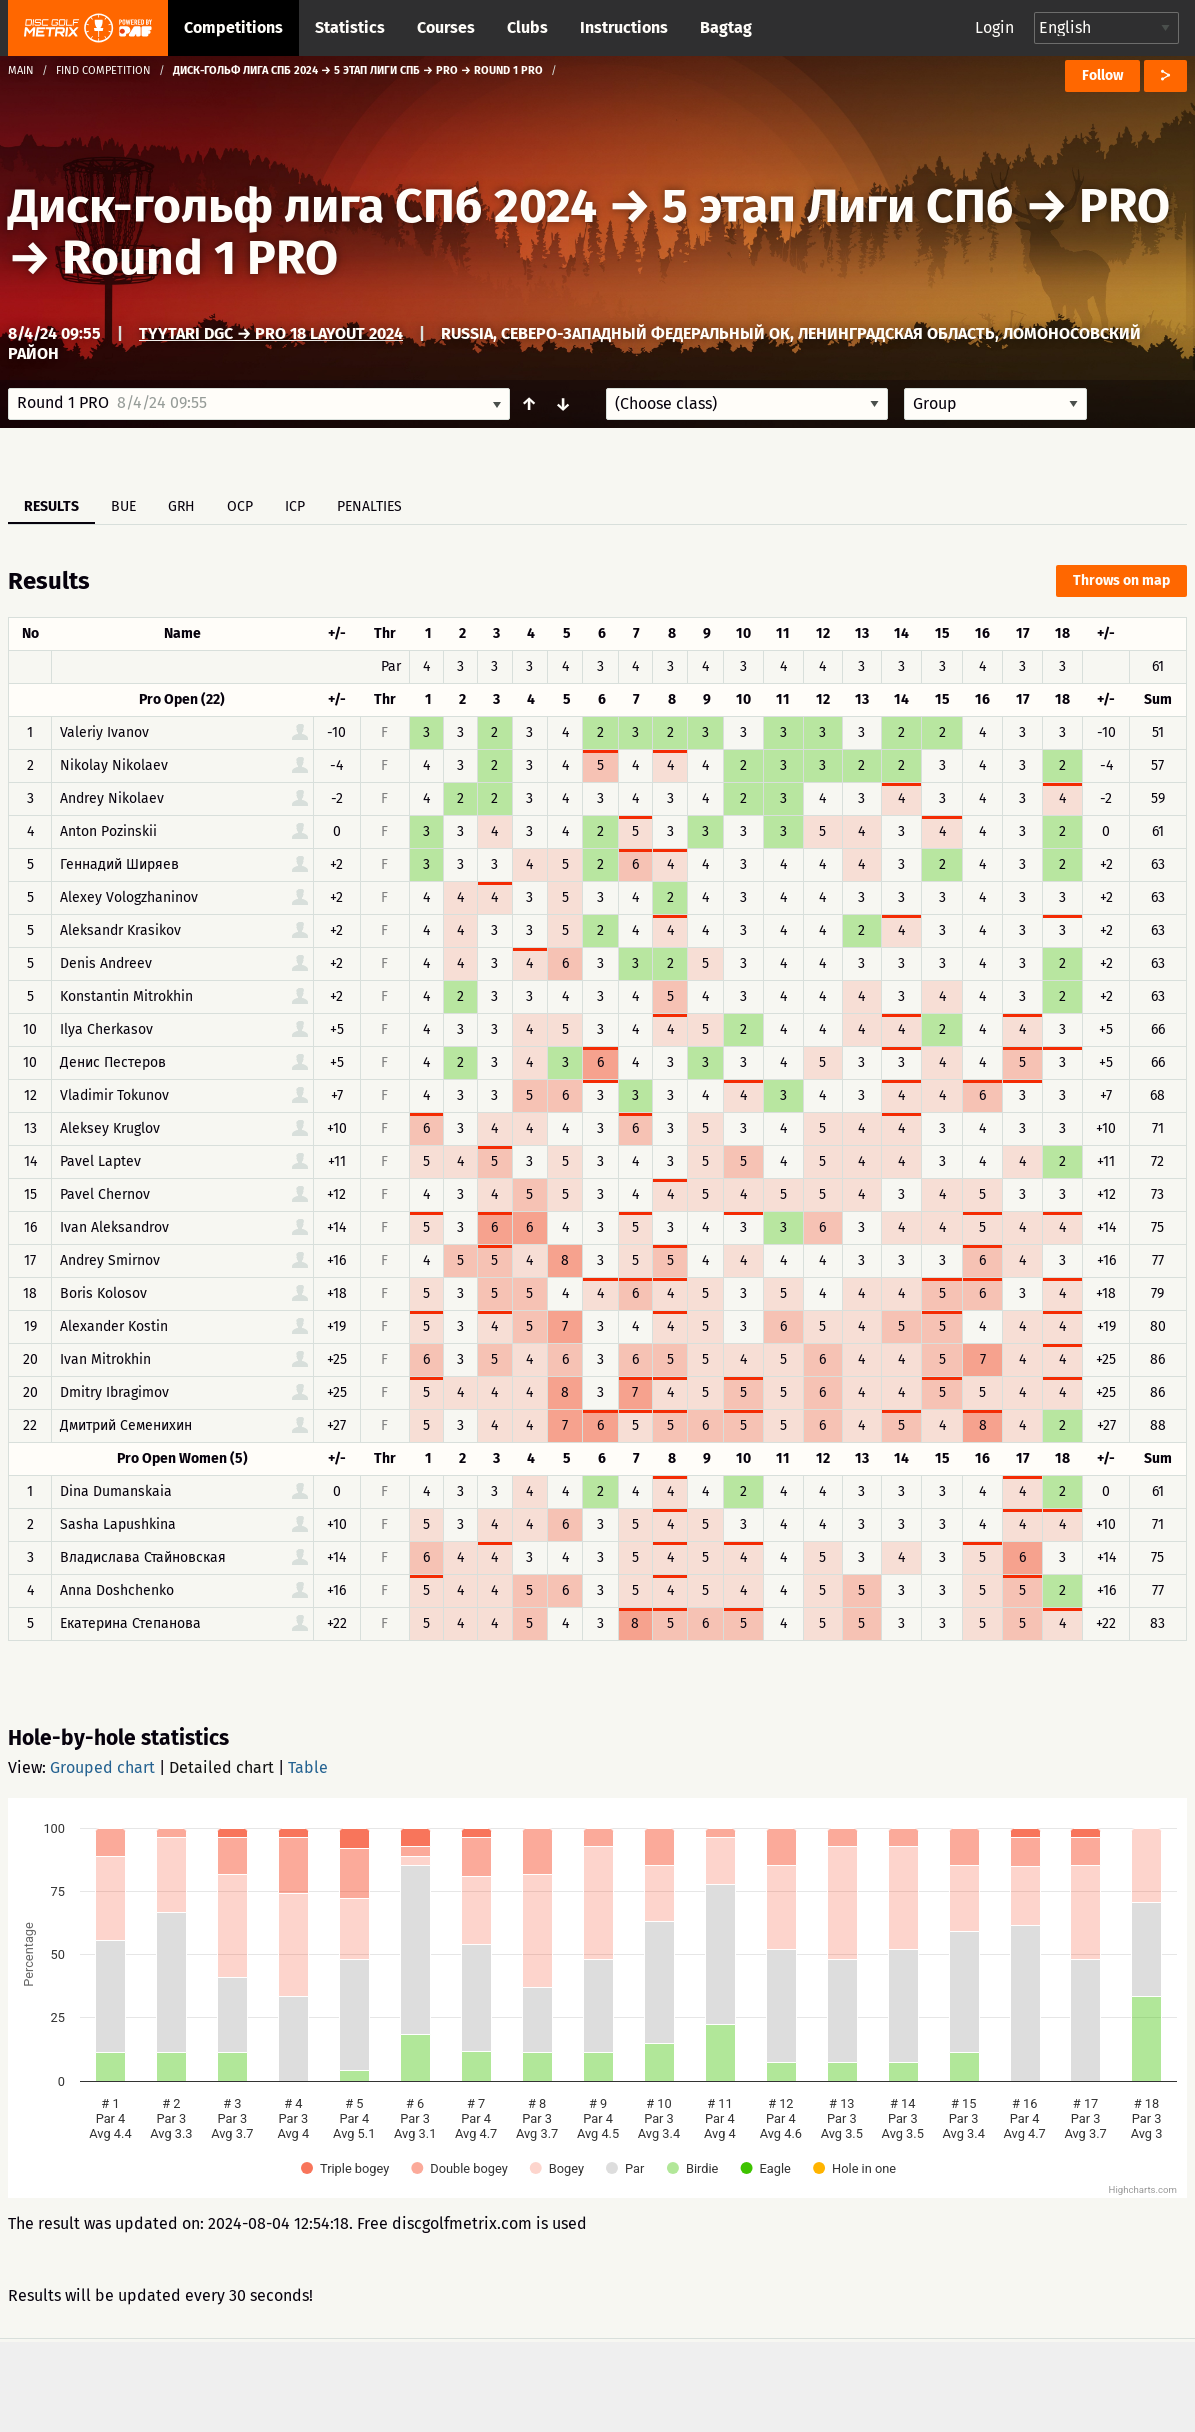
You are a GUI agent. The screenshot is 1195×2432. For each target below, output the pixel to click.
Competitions (233, 27)
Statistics (350, 27)
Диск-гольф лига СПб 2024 (302, 206)
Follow (1102, 75)
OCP (240, 506)
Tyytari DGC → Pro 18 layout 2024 (271, 333)
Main (21, 70)
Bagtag (726, 27)
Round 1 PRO (200, 258)
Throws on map (1121, 580)
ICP (295, 506)
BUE (123, 506)
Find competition (103, 70)
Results (51, 506)
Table (308, 1767)
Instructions (624, 27)
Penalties (369, 506)
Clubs (527, 27)
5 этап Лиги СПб (838, 206)
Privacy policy (609, 2384)
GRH (181, 506)
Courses (446, 27)
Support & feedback (427, 2384)
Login (994, 27)
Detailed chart (221, 1767)
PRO (1124, 206)
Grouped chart (102, 1767)
